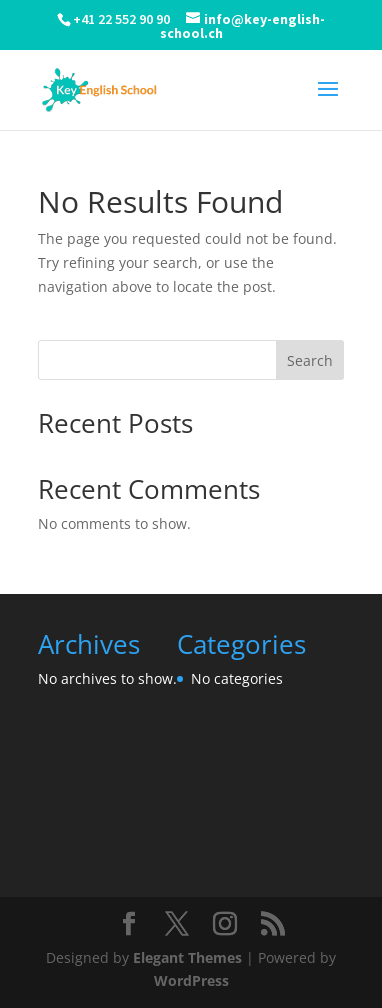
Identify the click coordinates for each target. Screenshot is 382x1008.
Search (310, 360)
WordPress (191, 980)
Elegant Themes (187, 957)
